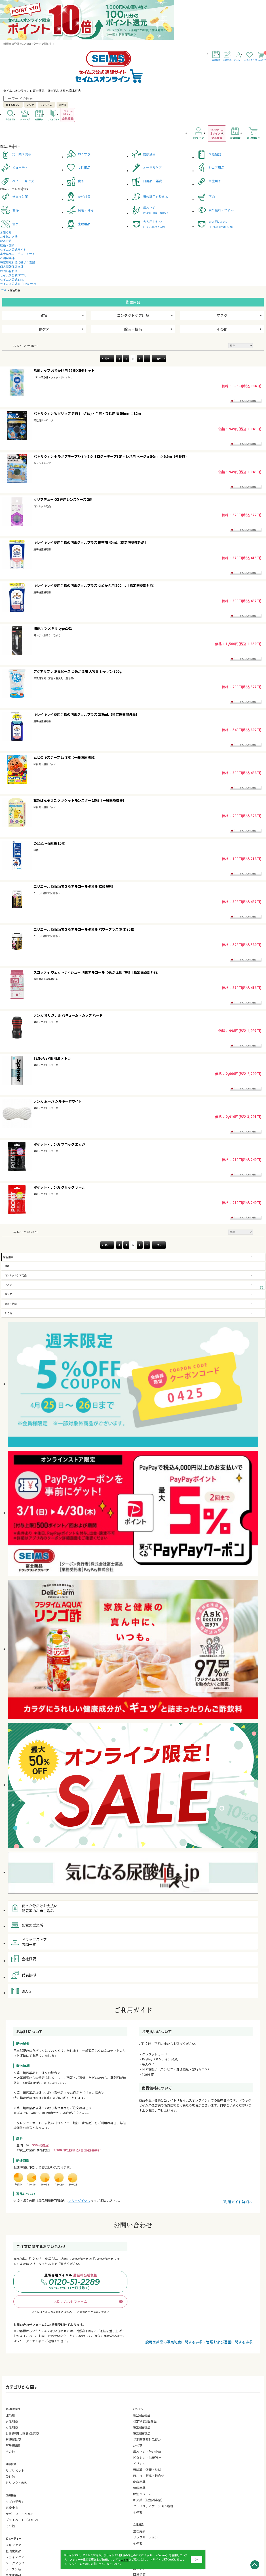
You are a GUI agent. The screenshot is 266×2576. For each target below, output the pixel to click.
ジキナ (30, 104)
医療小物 (12, 2507)
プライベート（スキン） (23, 2519)
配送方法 (6, 241)
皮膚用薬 (139, 2481)
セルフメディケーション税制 (153, 2505)
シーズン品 (13, 2568)
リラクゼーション (145, 2536)
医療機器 (11, 2495)
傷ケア (8, 1293)
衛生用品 (8, 1256)
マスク (8, 1284)
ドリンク (139, 2463)
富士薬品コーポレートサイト (19, 254)
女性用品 (138, 2524)
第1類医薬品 (13, 2408)
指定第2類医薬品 (145, 2421)
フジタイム (46, 104)
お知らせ (6, 232)
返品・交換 (7, 245)
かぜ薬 (137, 2445)
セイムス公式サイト (13, 249)
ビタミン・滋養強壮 (147, 2457)
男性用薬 (12, 2421)
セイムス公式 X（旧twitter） (19, 284)
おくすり (138, 2408)
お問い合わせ (8, 271)
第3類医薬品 (141, 2433)
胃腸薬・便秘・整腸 (147, 2469)
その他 (8, 1312)
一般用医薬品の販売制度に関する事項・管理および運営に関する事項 (197, 2341)
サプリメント (15, 2470)
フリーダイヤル (79, 2200)
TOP (3, 290)
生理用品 (139, 2530)
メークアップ (15, 2562)
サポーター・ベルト (20, 2513)
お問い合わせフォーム (70, 2301)
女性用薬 (12, 2427)
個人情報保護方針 (11, 266)
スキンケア (13, 2544)
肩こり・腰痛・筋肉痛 (148, 2475)
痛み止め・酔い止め (147, 2451)
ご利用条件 (7, 258)
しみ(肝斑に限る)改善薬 (22, 2433)
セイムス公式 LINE (12, 279)
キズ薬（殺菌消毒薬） (148, 2499)
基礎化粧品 (13, 2550)
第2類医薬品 (141, 2427)
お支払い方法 (8, 236)
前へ (107, 358)
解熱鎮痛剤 (13, 2445)
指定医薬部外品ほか (147, 2439)
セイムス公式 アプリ (13, 275)
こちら (124, 2559)
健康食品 (11, 2463)
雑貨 (6, 1265)
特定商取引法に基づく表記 (17, 262)
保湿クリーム (142, 2493)
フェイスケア (15, 2556)
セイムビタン (13, 104)
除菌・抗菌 (10, 1303)
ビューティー (13, 2538)
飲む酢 (10, 2476)
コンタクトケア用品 (15, 1275)
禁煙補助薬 (13, 2439)
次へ (159, 358)
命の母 (62, 104)
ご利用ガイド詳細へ (236, 2201)
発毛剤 (10, 2415)
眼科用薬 (139, 2487)
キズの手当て (15, 2501)
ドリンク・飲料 (16, 2482)
